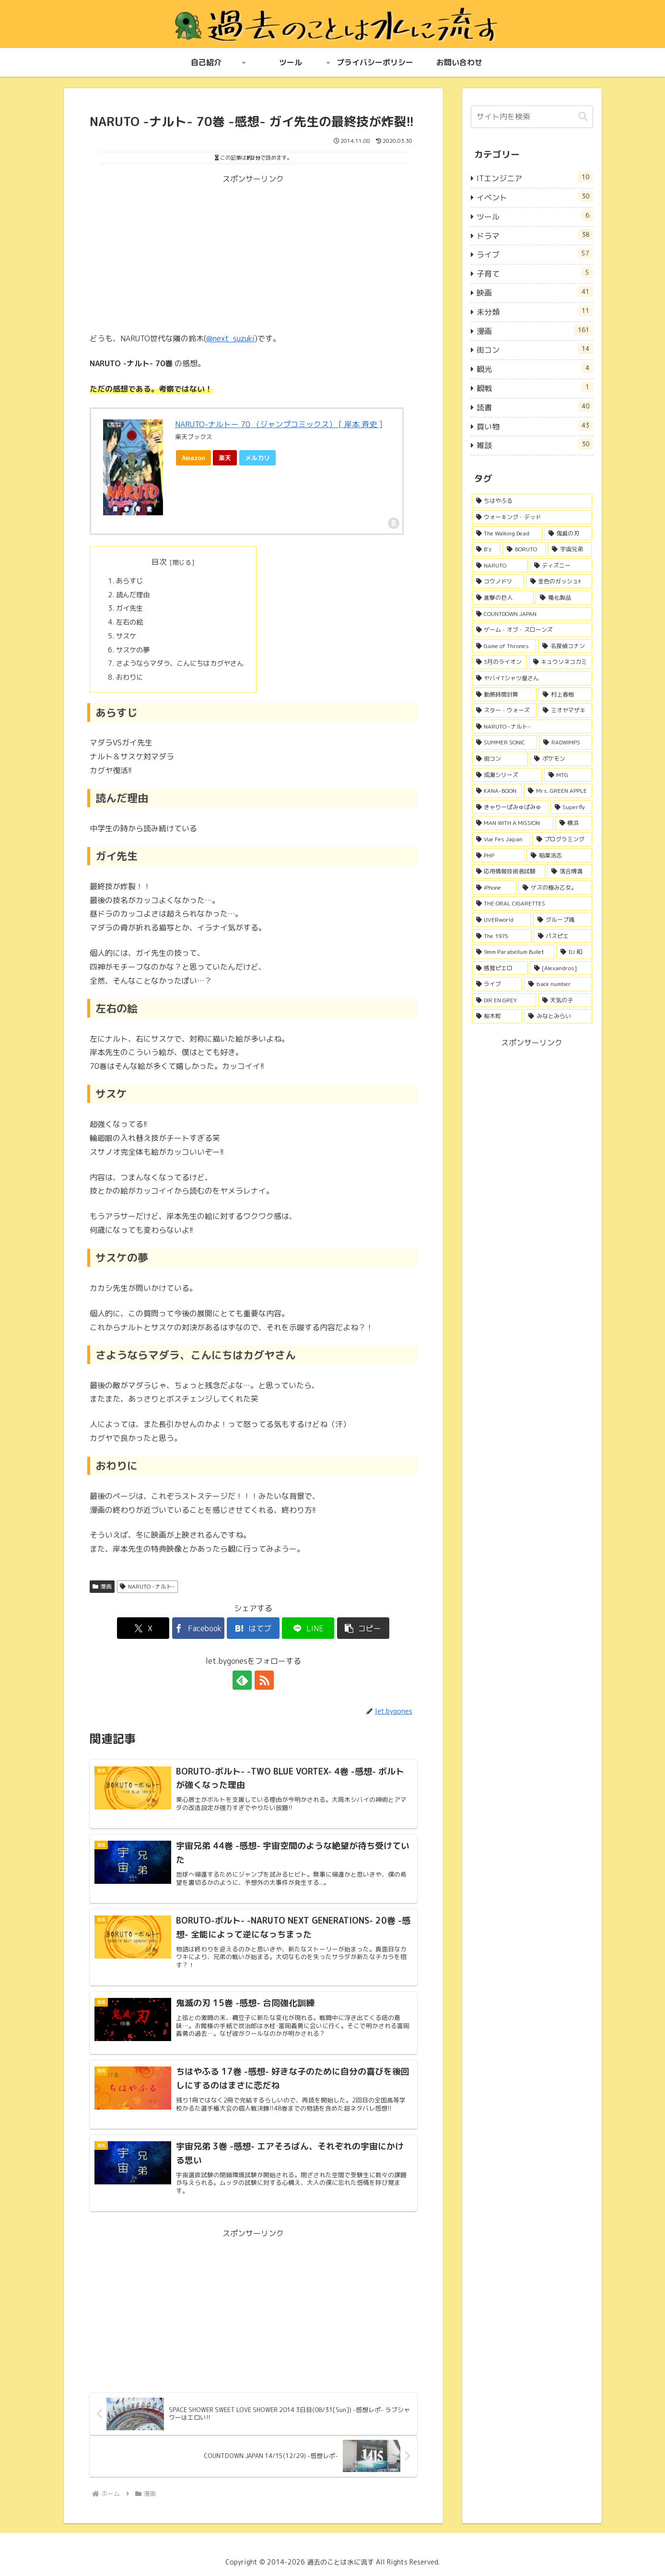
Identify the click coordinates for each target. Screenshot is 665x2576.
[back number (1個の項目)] (558, 984)
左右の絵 (129, 622)
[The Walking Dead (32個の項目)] (507, 533)
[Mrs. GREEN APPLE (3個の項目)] (558, 791)
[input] (532, 116)
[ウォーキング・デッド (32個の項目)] (532, 517)
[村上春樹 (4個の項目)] (565, 694)
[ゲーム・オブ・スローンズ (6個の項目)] (532, 630)
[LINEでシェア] (308, 1628)
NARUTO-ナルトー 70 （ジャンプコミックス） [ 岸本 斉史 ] (279, 424)
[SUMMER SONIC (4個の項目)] (504, 742)
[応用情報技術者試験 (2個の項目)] (509, 871)
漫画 (102, 1586)
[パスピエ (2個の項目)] (563, 936)
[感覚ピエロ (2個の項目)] (500, 968)
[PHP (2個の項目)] (498, 855)
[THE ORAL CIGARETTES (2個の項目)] (532, 903)
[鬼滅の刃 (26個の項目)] (568, 533)
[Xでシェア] (143, 1628)
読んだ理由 (133, 595)
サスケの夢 (133, 650)
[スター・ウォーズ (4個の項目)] (504, 710)
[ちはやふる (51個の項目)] (532, 501)
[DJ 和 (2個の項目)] (574, 952)
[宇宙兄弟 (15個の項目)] (570, 549)
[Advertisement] (253, 253)
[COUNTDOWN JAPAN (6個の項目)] (532, 614)
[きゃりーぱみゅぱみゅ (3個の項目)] (510, 807)
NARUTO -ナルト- (147, 1586)
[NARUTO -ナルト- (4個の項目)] (532, 726)
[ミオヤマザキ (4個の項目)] (565, 710)
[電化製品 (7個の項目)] (564, 598)
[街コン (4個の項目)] (500, 759)
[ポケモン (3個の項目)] (561, 759)
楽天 (225, 457)
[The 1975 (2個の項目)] (502, 936)
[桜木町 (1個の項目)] (497, 1016)
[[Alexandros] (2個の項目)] (561, 968)
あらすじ (129, 581)
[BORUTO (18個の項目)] (524, 549)
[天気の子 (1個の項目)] (565, 1000)
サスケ (126, 636)
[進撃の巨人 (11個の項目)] (503, 598)
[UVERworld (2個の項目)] (502, 920)
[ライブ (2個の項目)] (497, 984)
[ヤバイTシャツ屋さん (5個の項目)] (532, 678)
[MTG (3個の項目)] (568, 775)
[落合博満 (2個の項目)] (569, 871)
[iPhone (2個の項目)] (494, 888)
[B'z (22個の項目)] (486, 549)
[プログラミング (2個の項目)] (562, 839)
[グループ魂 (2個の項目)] (562, 920)
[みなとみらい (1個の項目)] (558, 1016)
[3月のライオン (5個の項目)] (499, 662)
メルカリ (257, 457)
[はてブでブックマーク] (253, 1628)
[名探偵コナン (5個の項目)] (565, 646)
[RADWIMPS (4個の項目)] (565, 742)
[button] (363, 1628)
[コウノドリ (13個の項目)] (498, 581)
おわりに (129, 677)
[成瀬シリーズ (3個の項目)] (507, 775)
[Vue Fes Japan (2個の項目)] (501, 839)
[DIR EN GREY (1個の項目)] (504, 1000)
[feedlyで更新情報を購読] (242, 1680)
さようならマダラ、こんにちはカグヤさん (180, 663)
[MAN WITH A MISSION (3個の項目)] (512, 823)
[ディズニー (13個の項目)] (561, 565)
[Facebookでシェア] (198, 1628)
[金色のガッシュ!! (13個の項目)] (559, 581)
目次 (159, 562)
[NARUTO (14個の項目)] (500, 565)
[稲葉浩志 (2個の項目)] (559, 855)
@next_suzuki (230, 338)
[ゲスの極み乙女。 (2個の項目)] (555, 888)
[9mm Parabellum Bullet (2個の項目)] (513, 952)
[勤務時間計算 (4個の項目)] (504, 694)
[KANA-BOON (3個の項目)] (497, 791)
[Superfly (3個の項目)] (571, 807)
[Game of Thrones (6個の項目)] (504, 646)
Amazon (193, 457)
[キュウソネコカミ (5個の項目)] (560, 662)
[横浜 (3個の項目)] (573, 823)
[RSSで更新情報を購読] (264, 1680)
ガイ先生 (129, 608)
